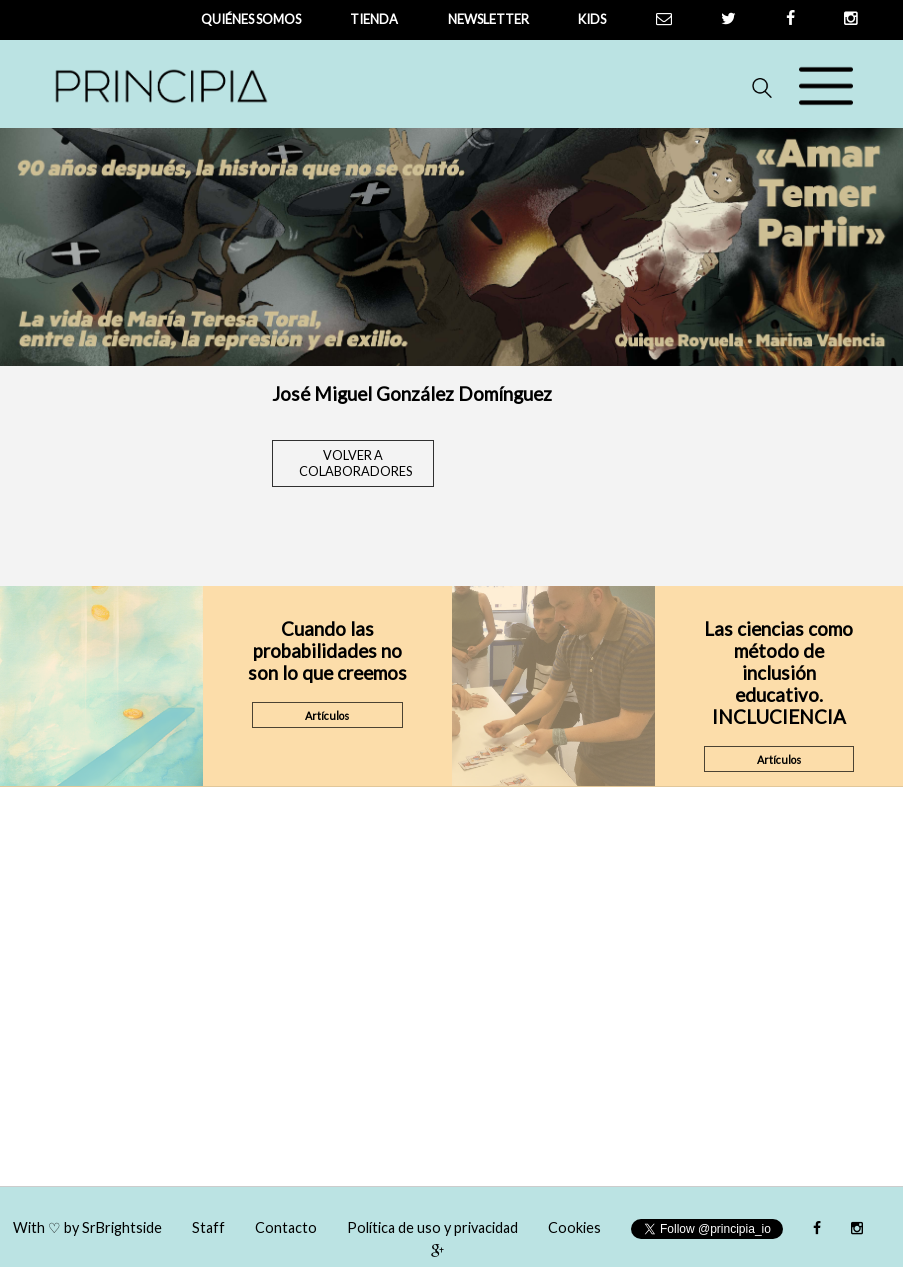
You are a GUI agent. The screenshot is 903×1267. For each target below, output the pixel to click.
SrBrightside (122, 1227)
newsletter (488, 19)
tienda (374, 19)
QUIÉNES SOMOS (251, 19)
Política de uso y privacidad (432, 1227)
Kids (592, 19)
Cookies (574, 1227)
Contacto (286, 1227)
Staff (208, 1227)
